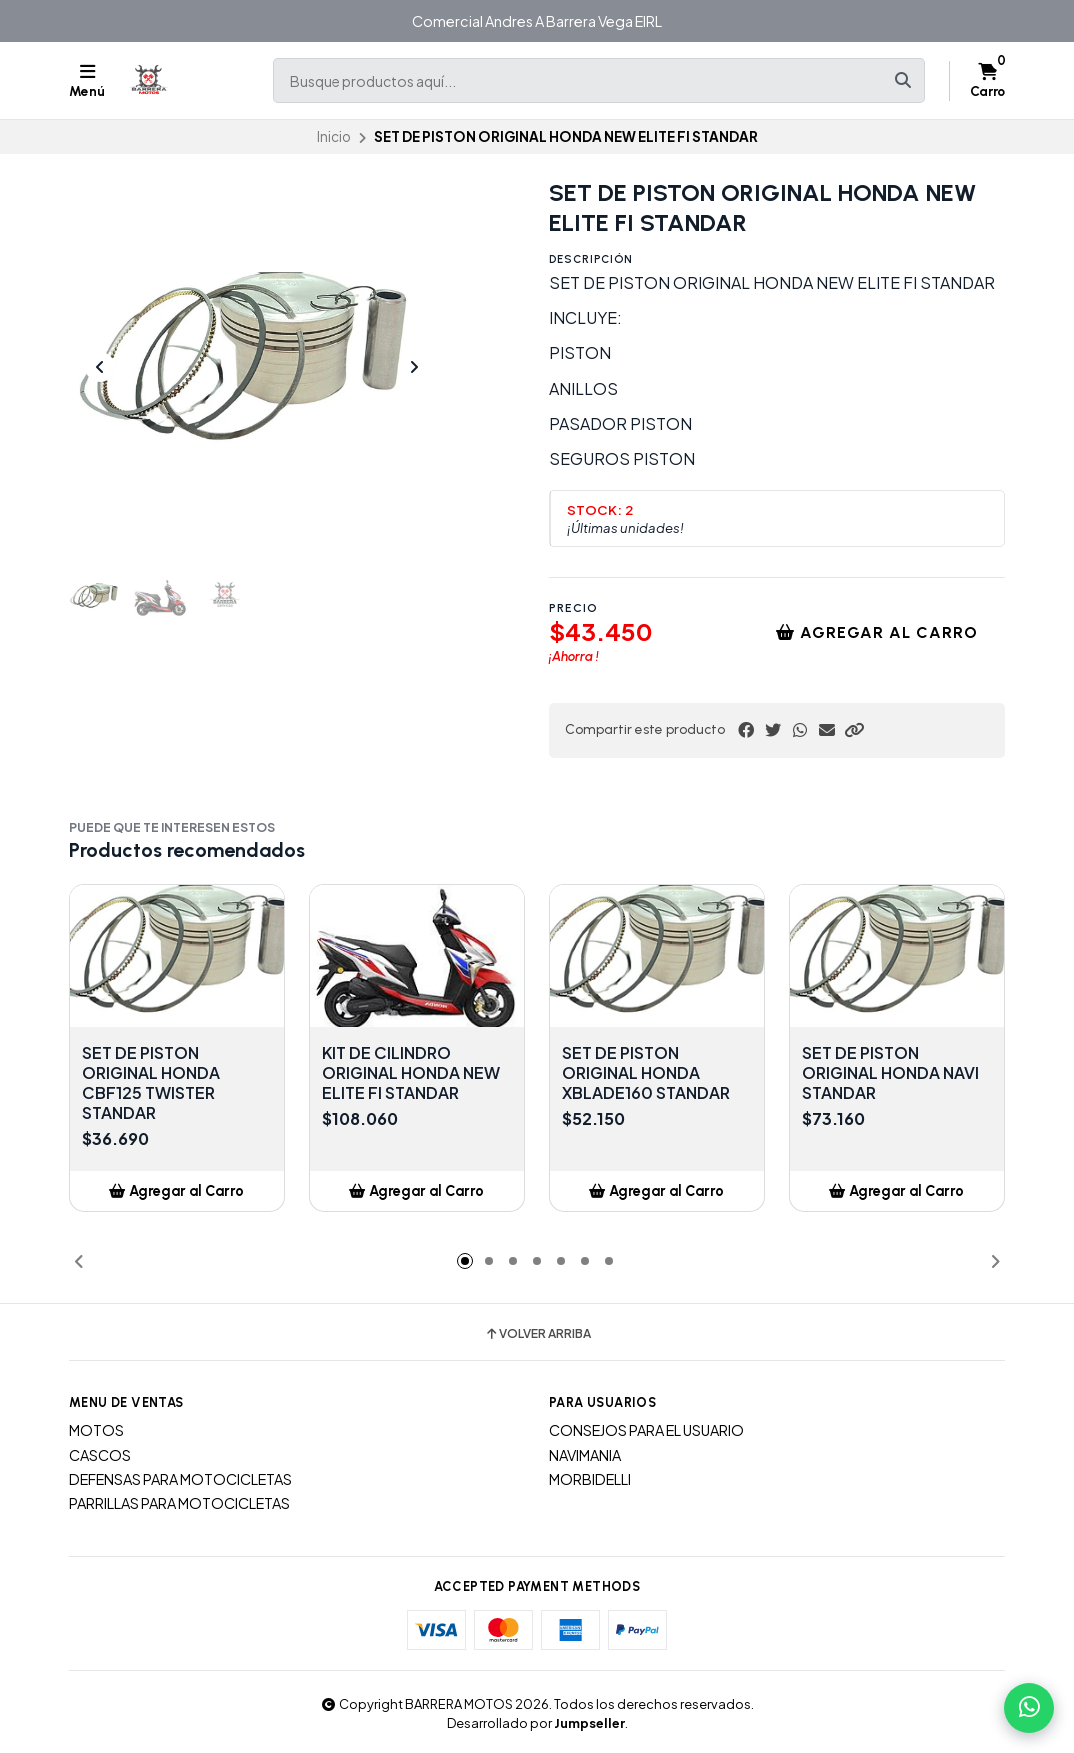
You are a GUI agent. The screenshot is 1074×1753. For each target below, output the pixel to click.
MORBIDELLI (590, 1479)
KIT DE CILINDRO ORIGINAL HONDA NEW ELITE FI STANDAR (411, 1073)
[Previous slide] (100, 367)
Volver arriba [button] (537, 1334)
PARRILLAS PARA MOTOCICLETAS (179, 1503)
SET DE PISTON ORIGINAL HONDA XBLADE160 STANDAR (646, 1073)
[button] (854, 730)
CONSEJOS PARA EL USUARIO (646, 1430)
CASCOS (100, 1455)
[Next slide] (414, 367)
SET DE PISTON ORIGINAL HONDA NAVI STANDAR (890, 1073)
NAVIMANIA (585, 1455)
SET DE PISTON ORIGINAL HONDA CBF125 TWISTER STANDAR (151, 1083)
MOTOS (96, 1430)
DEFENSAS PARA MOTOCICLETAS (180, 1479)
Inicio (334, 136)
